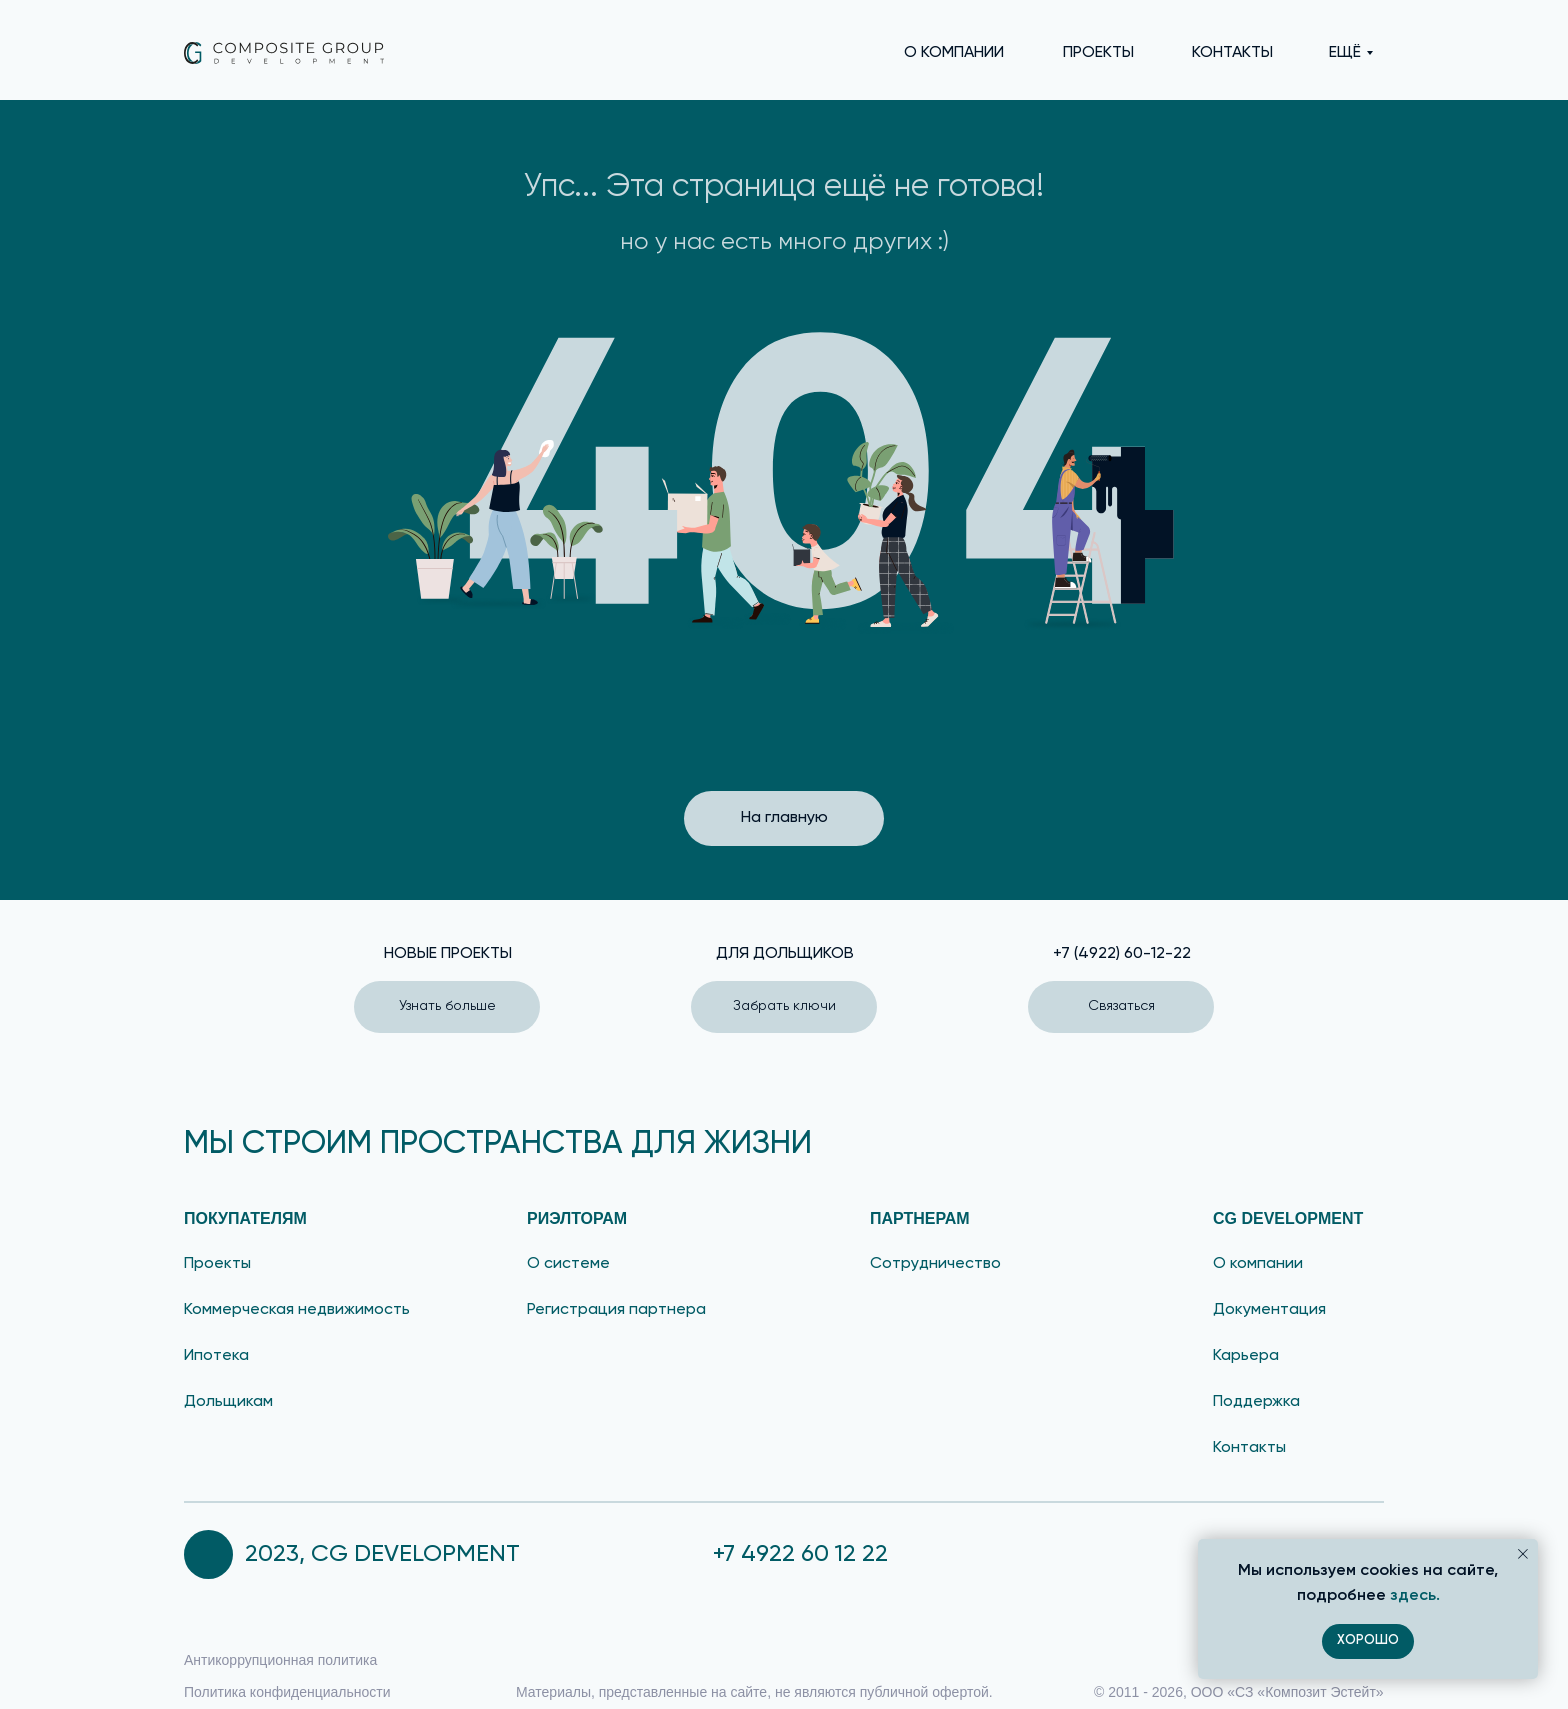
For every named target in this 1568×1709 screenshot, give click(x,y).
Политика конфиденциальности (287, 1692)
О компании (1258, 1264)
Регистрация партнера (616, 1310)
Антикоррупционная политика (280, 1660)
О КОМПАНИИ (954, 53)
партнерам (920, 1218)
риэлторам (577, 1218)
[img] (284, 53)
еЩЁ (1345, 53)
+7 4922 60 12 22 (800, 1554)
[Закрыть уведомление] (1523, 1554)
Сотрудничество (935, 1264)
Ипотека (216, 1356)
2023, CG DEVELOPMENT (382, 1554)
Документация (1269, 1310)
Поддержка (1256, 1402)
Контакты (1249, 1448)
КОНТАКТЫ (1232, 53)
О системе (568, 1264)
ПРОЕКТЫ (1098, 53)
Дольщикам (228, 1402)
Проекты (217, 1264)
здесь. (1415, 1596)
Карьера (1246, 1356)
